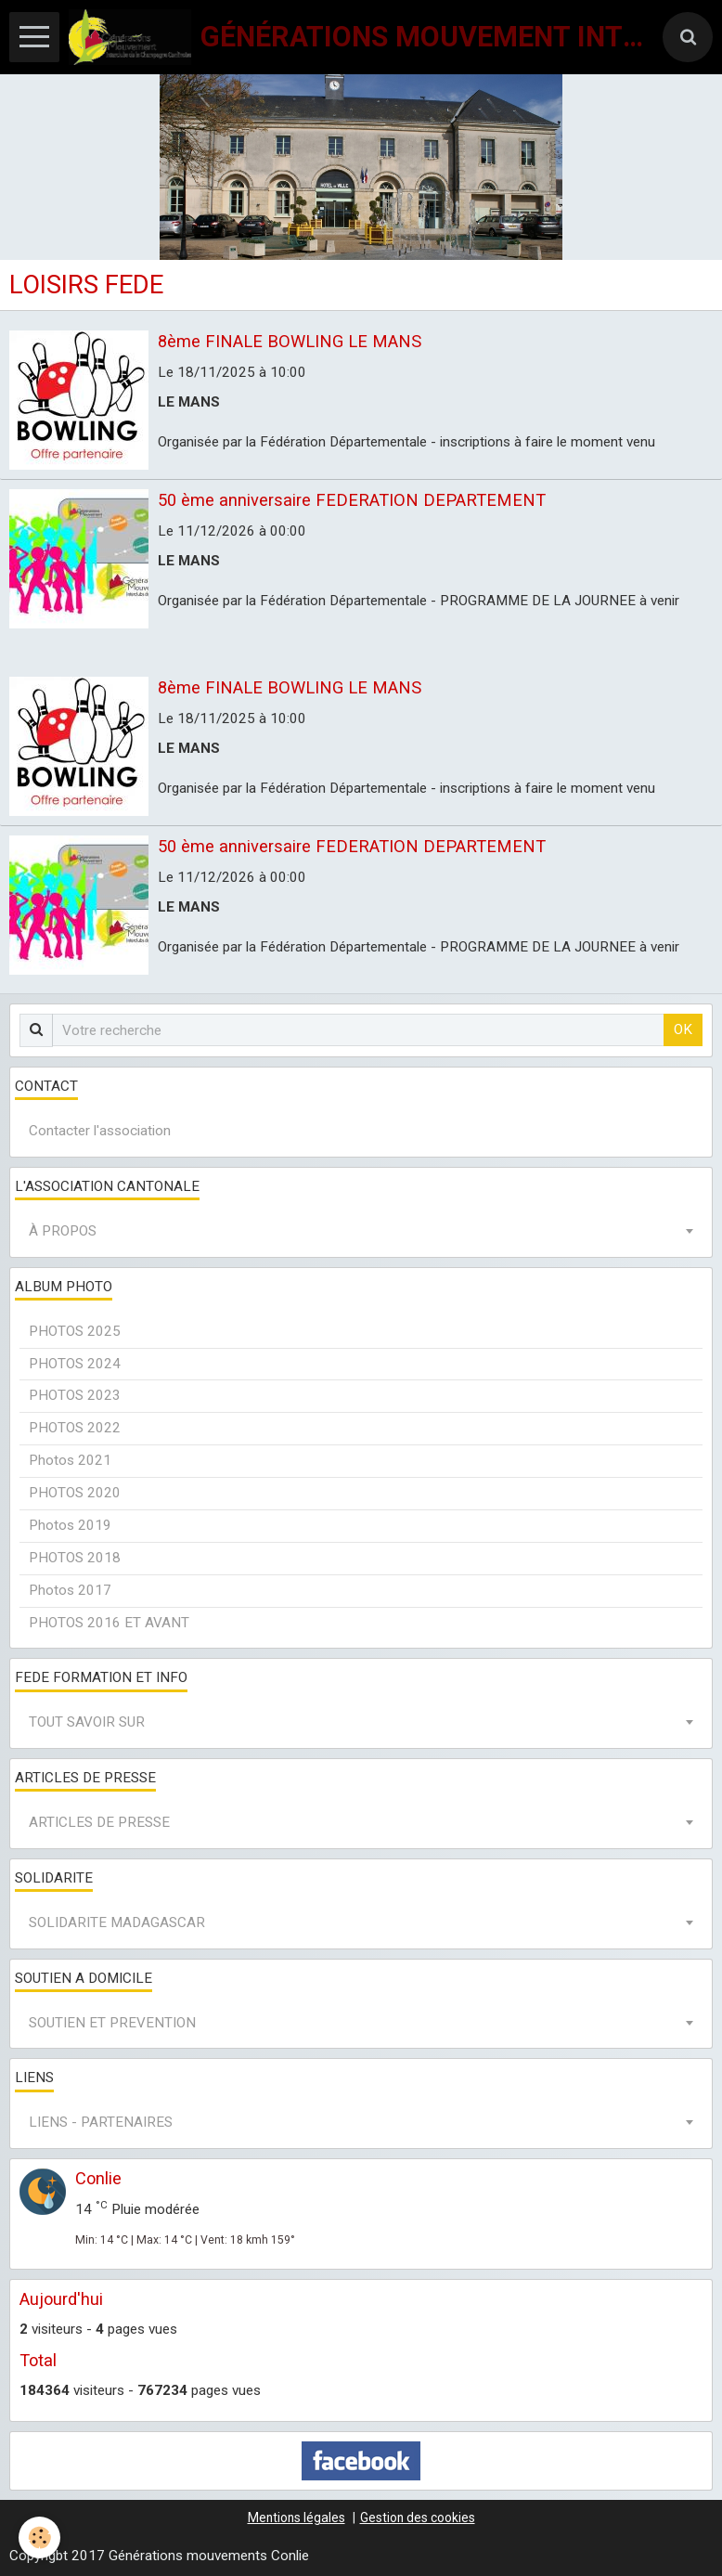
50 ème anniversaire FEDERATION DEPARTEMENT (352, 500)
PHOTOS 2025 (75, 1331)
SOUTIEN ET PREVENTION (112, 2022)
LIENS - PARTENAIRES (101, 2122)
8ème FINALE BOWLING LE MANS (289, 341)
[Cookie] (39, 2537)
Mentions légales (296, 2517)
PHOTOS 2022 (75, 1427)
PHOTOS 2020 (75, 1492)
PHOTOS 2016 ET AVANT (109, 1622)
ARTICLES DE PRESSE (99, 1822)
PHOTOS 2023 (75, 1395)
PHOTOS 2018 (75, 1557)
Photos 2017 (70, 1590)
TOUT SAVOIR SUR (87, 1722)
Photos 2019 (70, 1525)
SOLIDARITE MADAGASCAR (117, 1922)
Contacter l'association (100, 1130)
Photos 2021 (70, 1460)
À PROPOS (63, 1231)
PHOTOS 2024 (75, 1363)
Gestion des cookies (417, 2517)
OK (683, 1029)
